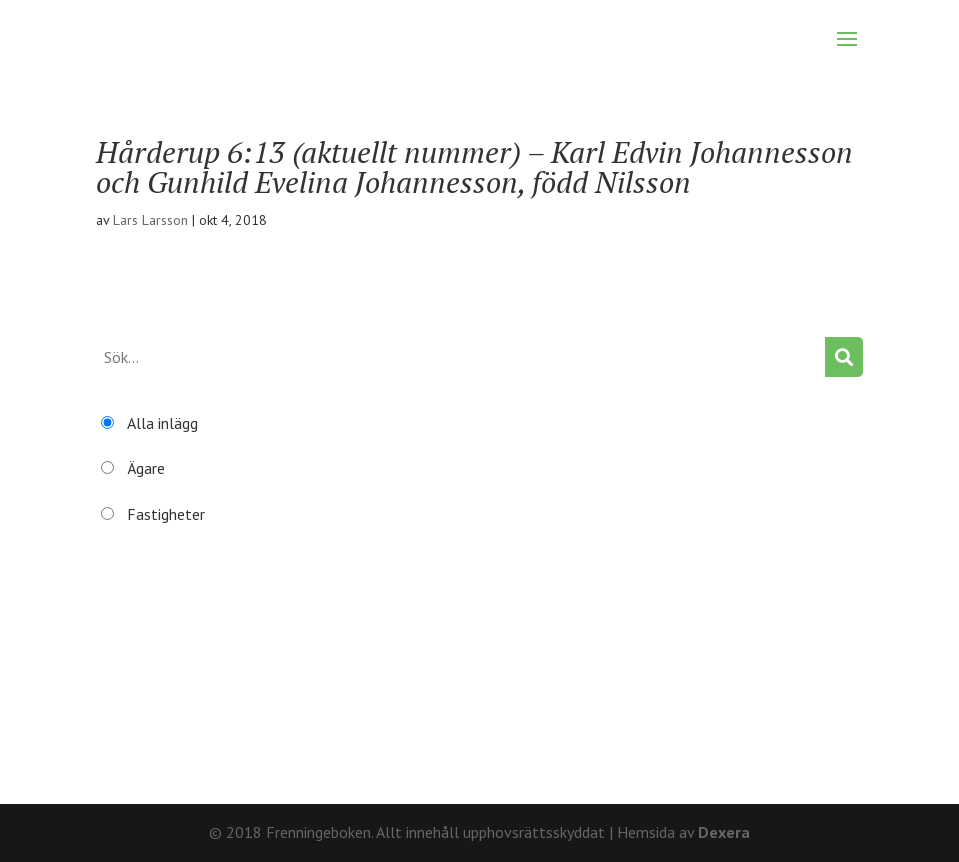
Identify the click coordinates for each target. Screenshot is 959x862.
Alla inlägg (162, 423)
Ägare (146, 468)
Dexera (724, 832)
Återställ (126, 714)
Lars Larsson (150, 220)
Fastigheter (166, 514)
